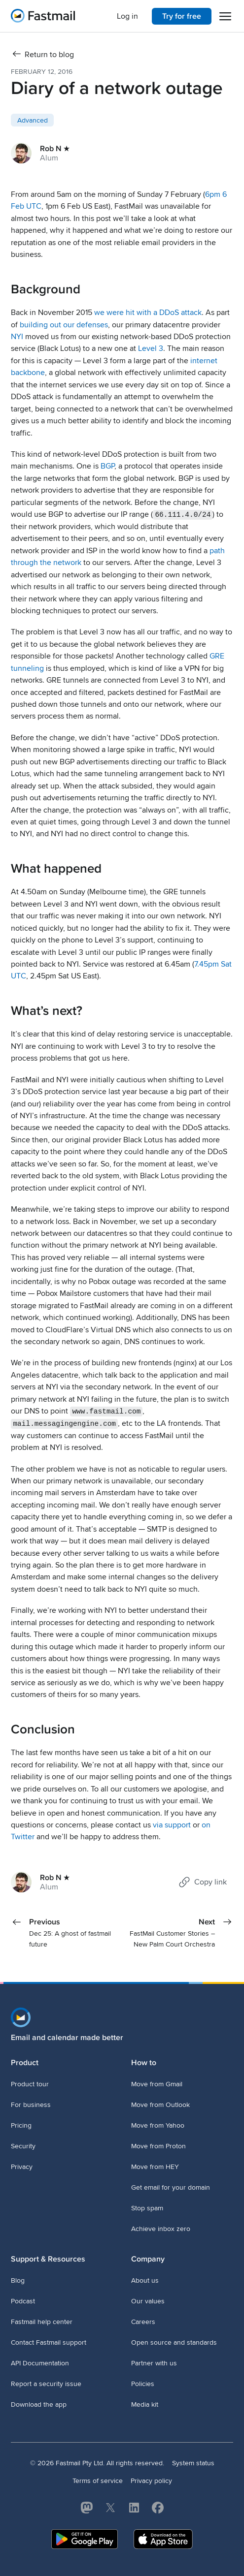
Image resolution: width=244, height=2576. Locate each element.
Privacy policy (151, 2480)
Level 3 (150, 348)
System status (193, 2462)
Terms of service (97, 2480)
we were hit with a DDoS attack (148, 312)
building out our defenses (64, 325)
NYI (17, 337)
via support (172, 1824)
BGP (107, 466)
